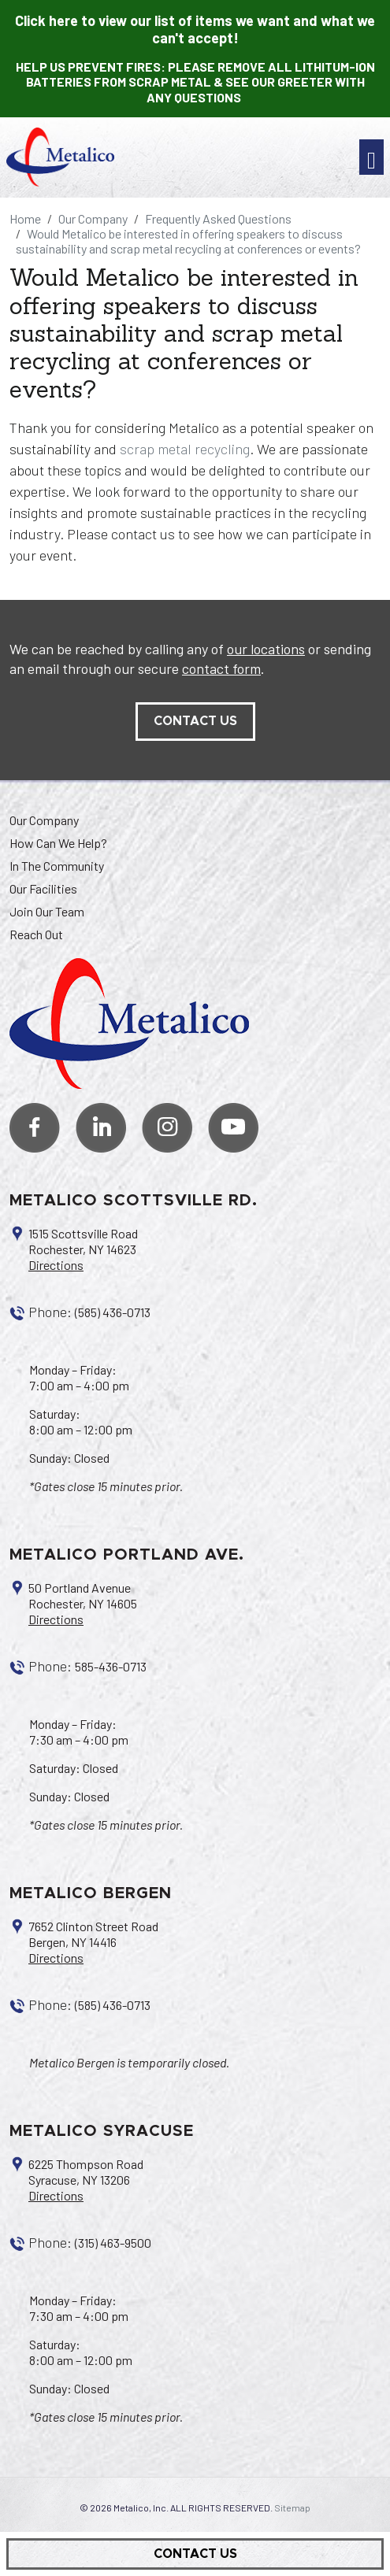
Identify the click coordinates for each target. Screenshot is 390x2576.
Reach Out (36, 934)
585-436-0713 (111, 1666)
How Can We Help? (58, 842)
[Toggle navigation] (371, 157)
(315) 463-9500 (113, 2242)
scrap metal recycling (185, 448)
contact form (221, 668)
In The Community (56, 865)
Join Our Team (46, 911)
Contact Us (195, 2554)
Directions (56, 1264)
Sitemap (292, 2507)
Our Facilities (43, 888)
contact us (195, 721)
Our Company (44, 819)
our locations (266, 648)
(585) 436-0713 (112, 1312)
